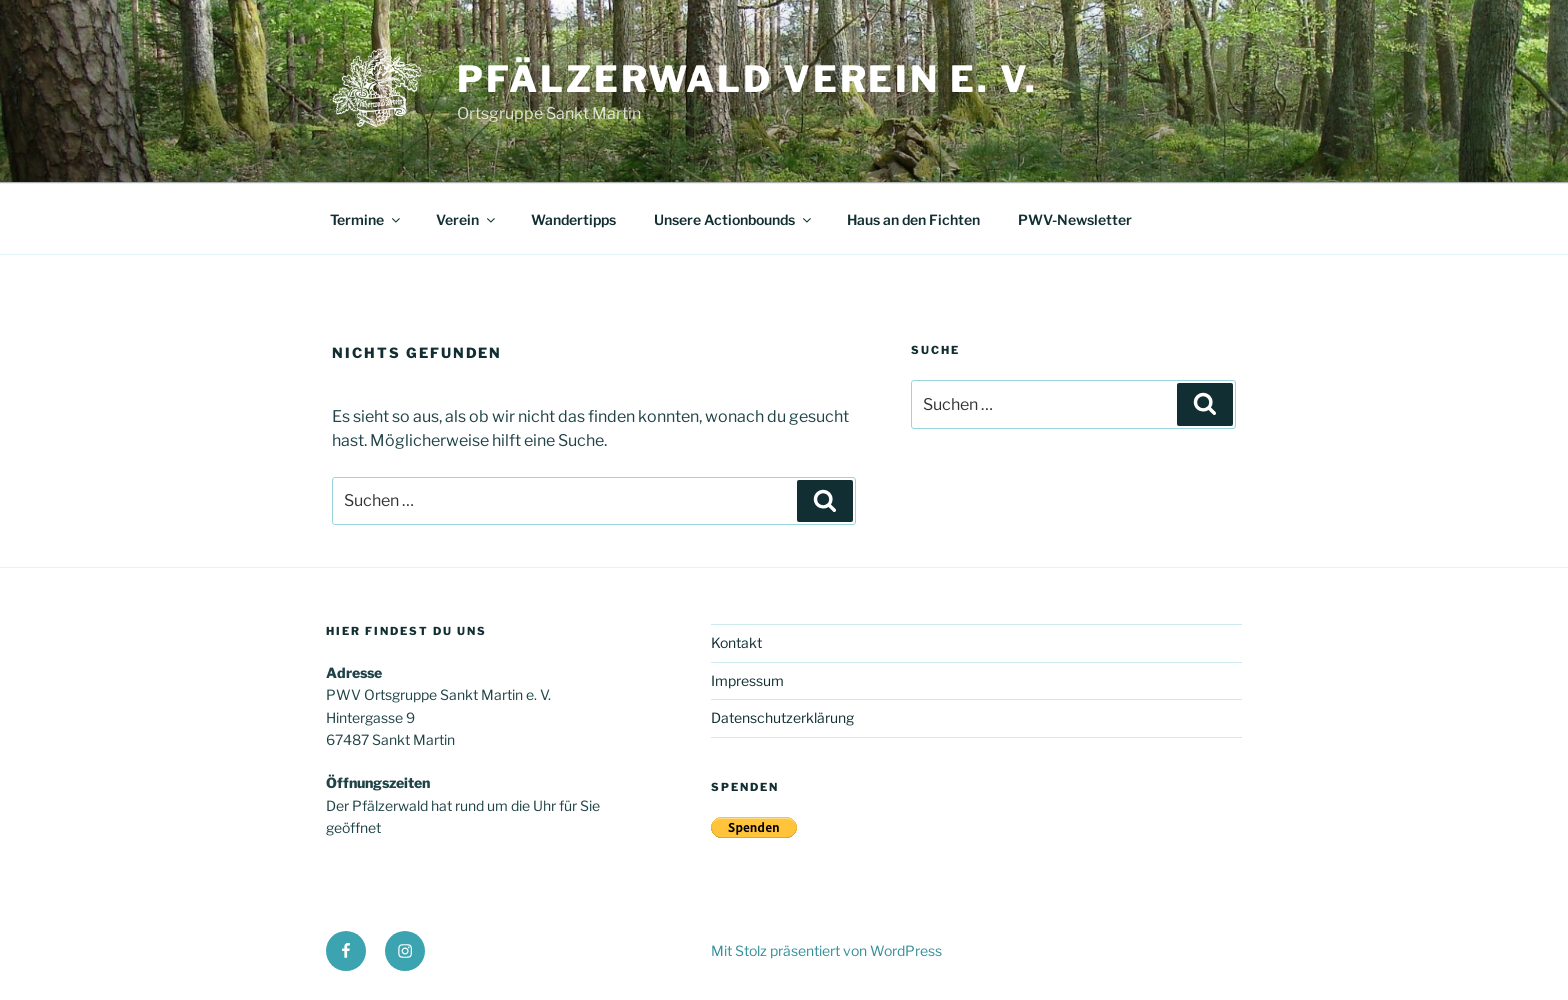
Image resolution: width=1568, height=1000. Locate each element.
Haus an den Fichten (913, 219)
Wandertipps (573, 219)
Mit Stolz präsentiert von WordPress (826, 950)
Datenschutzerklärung (782, 717)
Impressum (747, 680)
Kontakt (736, 642)
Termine (366, 219)
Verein (467, 219)
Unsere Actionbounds (734, 219)
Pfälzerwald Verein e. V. (747, 79)
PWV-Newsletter (1075, 219)
